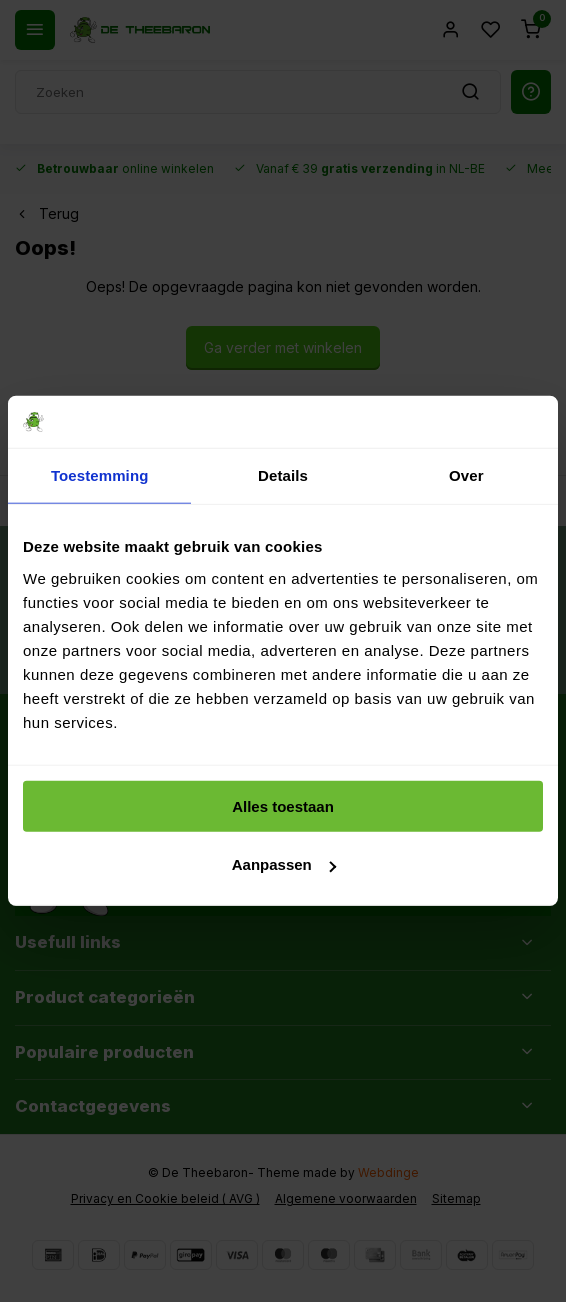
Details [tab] (283, 475)
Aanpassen (284, 864)
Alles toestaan (283, 806)
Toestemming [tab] (100, 475)
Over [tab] (466, 475)
